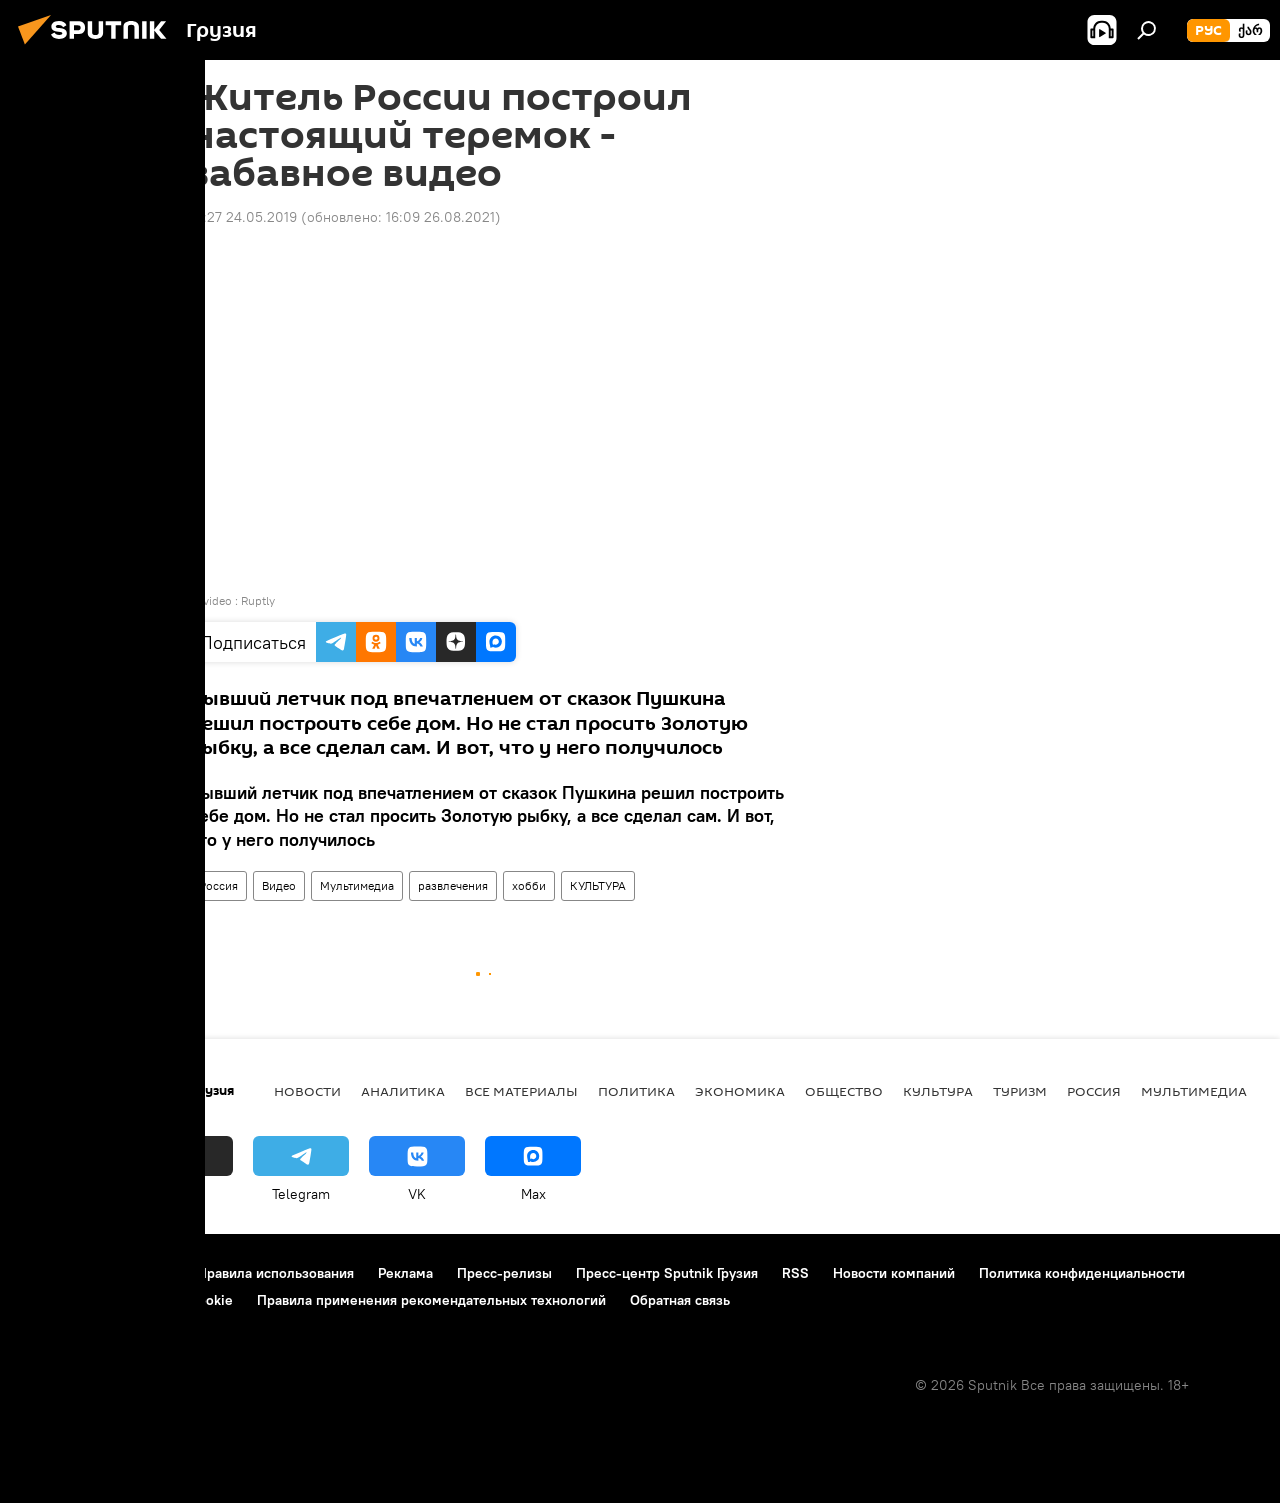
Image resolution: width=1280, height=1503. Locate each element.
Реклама (405, 1273)
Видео (279, 885)
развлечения (453, 885)
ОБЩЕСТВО (844, 1091)
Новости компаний (894, 1273)
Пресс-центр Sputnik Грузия (667, 1273)
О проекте (54, 1273)
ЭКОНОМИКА (740, 1091)
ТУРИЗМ (1020, 1091)
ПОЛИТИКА (636, 1091)
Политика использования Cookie (127, 1300)
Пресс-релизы (504, 1273)
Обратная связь (680, 1300)
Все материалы (521, 1091)
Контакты (142, 1273)
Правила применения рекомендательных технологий (431, 1300)
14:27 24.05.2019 (243, 217)
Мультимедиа (357, 885)
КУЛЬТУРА (598, 885)
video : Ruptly (239, 600)
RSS (795, 1273)
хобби (529, 885)
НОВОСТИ (307, 1091)
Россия (218, 885)
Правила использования (275, 1273)
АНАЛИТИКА (403, 1091)
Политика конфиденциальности (1082, 1273)
